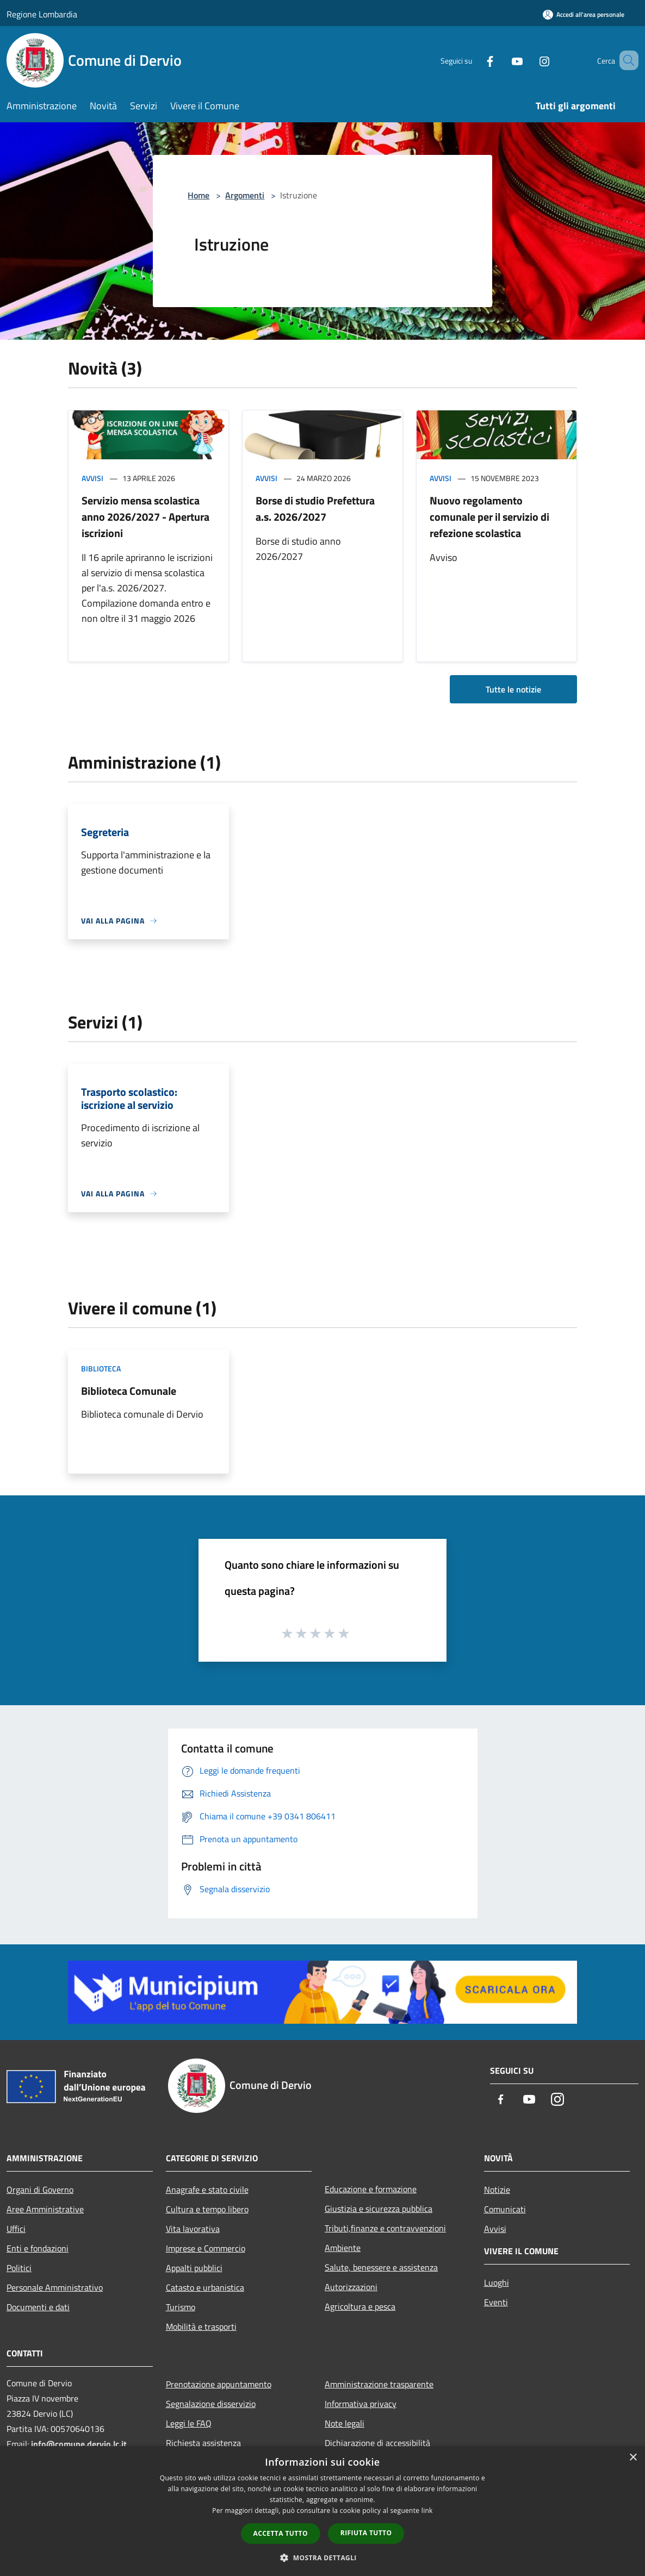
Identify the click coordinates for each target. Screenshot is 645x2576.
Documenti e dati (38, 2306)
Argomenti (244, 195)
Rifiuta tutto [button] (366, 2532)
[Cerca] (625, 60)
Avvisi (92, 478)
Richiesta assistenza (203, 2442)
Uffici (16, 2228)
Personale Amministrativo (55, 2287)
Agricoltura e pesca (360, 2306)
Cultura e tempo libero (207, 2209)
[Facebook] (474, 60)
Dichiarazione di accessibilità (377, 2442)
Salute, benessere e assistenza (381, 2267)
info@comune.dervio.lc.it (79, 2443)
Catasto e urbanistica (205, 2287)
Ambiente (343, 2247)
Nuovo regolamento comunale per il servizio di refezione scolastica (489, 516)
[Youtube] (501, 60)
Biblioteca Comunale (128, 1390)
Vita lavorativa (193, 2228)
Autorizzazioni (351, 2286)
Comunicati (505, 2209)
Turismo (180, 2306)
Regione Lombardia (42, 14)
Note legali (344, 2423)
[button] (322, 2557)
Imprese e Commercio (205, 2248)
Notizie (497, 2189)
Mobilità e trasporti (201, 2326)
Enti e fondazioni (38, 2248)
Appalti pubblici (194, 2267)
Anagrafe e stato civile (207, 2189)
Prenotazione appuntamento (218, 2384)
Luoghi (496, 2282)
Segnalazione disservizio (211, 2403)
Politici (19, 2267)
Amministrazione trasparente (379, 2384)
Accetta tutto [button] (280, 2533)
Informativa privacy (360, 2403)
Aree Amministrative (45, 2209)
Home (198, 195)
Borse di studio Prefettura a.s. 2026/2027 (315, 508)
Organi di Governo (40, 2189)
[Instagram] (528, 60)
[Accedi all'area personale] (583, 14)
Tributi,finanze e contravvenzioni (385, 2228)
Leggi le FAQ (189, 2423)
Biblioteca (101, 1368)
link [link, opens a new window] (427, 2510)
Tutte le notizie (513, 689)
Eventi (496, 2302)
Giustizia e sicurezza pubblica (378, 2208)
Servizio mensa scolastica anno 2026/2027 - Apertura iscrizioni (145, 516)
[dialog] (322, 2511)
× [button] (633, 2458)
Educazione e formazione (371, 2188)
